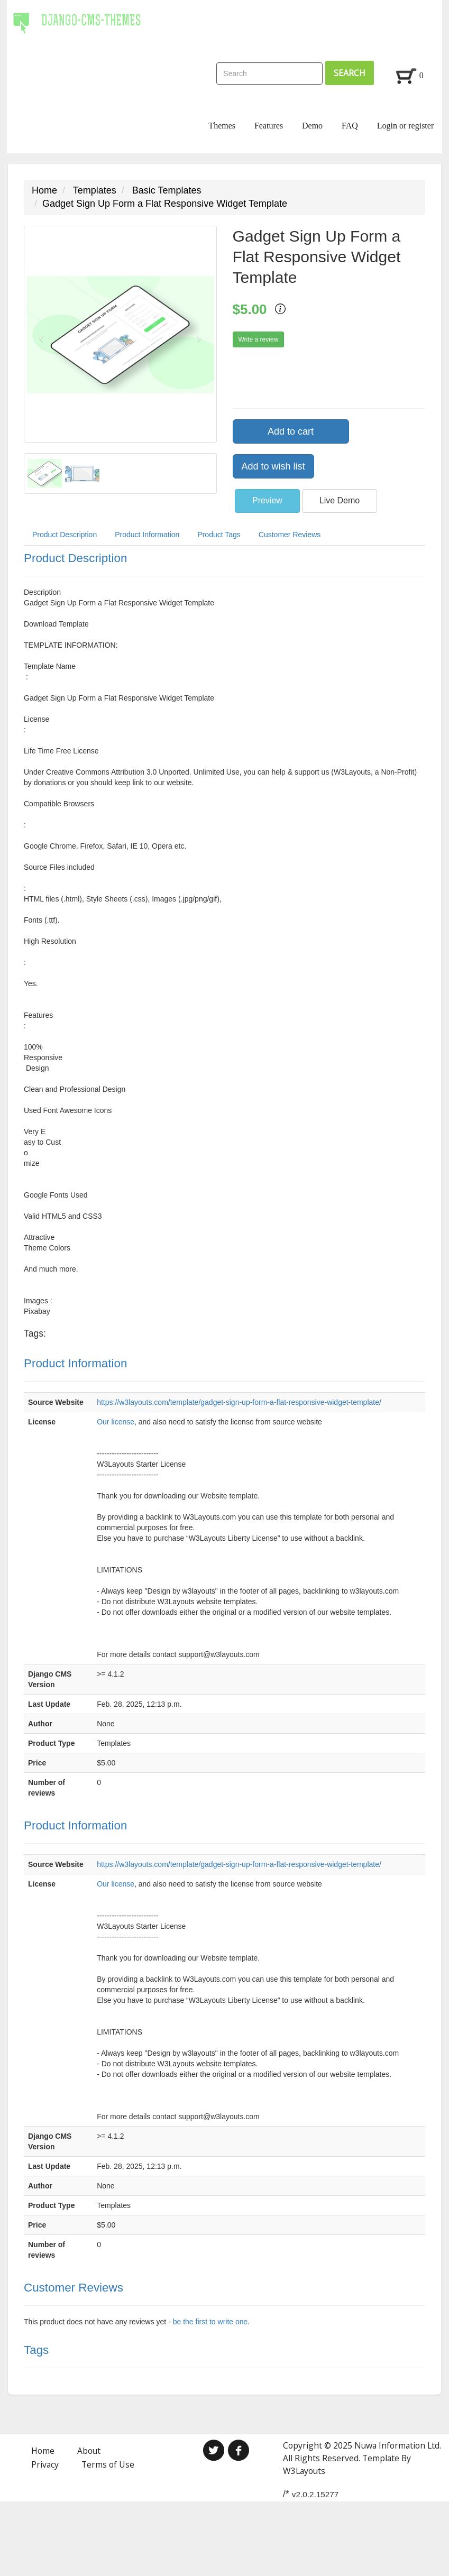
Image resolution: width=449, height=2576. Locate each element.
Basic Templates (166, 190)
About (88, 2451)
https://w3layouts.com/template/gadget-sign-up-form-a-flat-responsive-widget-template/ (239, 1402)
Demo (312, 125)
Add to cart (291, 431)
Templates (94, 190)
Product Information (147, 534)
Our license (115, 1422)
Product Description (64, 534)
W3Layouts (304, 2471)
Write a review (259, 339)
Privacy (45, 2464)
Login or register (405, 125)
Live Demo (339, 500)
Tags (36, 2350)
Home (44, 190)
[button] (38, 334)
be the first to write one (210, 2321)
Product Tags (218, 534)
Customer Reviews (289, 534)
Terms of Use (107, 2464)
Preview (267, 500)
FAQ (350, 125)
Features (268, 125)
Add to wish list (273, 466)
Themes (221, 125)
